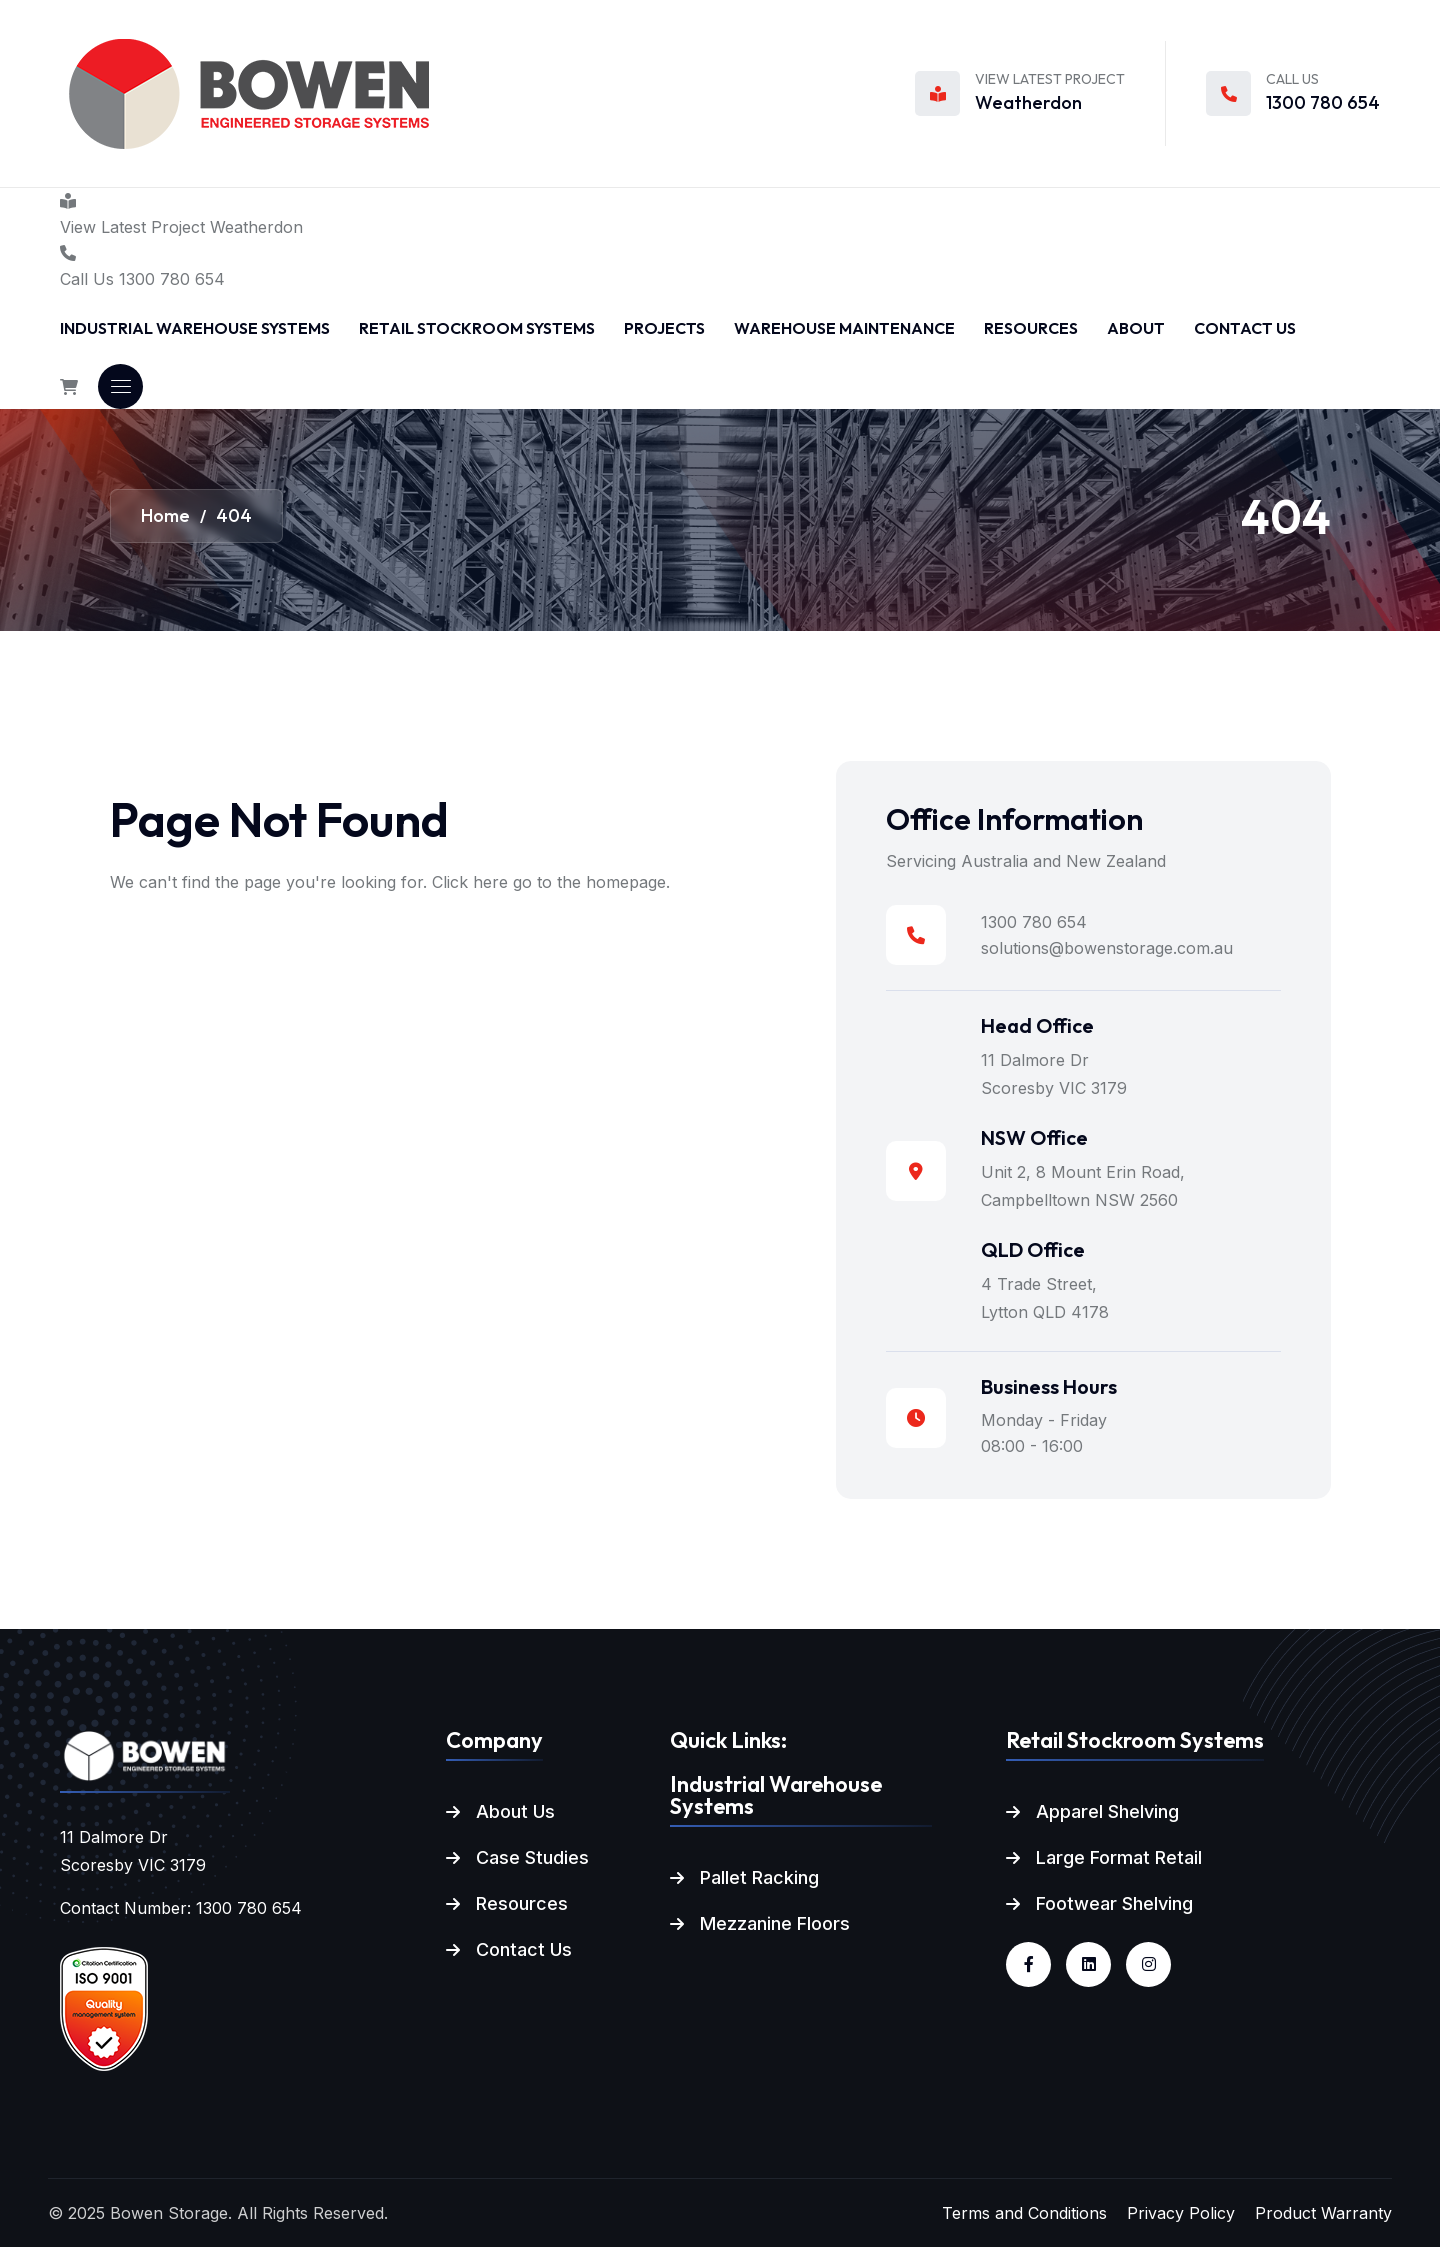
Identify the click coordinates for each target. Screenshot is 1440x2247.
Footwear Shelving (1114, 1903)
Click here (470, 882)
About (1136, 328)
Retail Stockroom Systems (477, 328)
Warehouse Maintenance (844, 328)
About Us (515, 1811)
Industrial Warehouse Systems (195, 328)
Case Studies (532, 1857)
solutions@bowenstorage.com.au (1107, 948)
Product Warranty (1323, 2213)
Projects (664, 328)
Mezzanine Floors (775, 1923)
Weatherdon (1028, 102)
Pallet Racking (759, 1877)
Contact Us (1245, 328)
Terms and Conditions (1024, 2213)
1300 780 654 (1323, 102)
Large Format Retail (1119, 1857)
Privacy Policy (1181, 2213)
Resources (1031, 328)
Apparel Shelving (1107, 1811)
